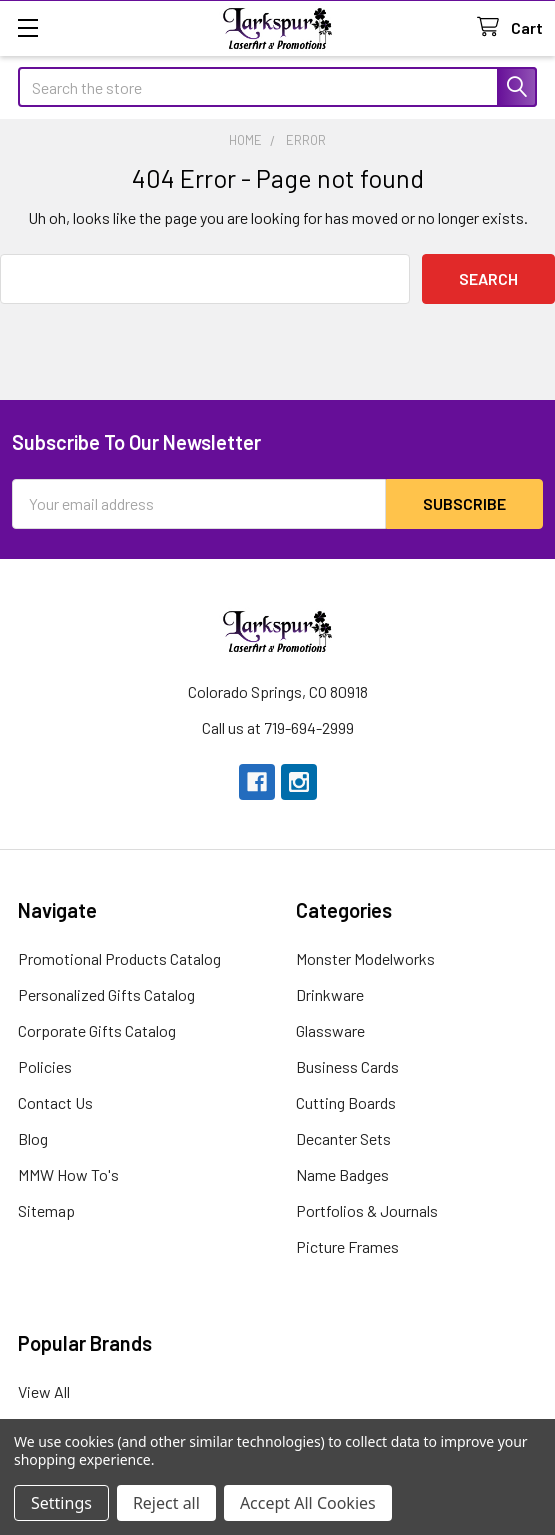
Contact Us (55, 1102)
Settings (61, 1503)
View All (44, 1391)
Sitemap (46, 1210)
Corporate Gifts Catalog (97, 1030)
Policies (45, 1066)
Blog (33, 1138)
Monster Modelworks (365, 958)
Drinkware (330, 994)
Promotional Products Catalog (119, 958)
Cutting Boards (346, 1102)
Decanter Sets (343, 1138)
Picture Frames (347, 1246)
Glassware (330, 1030)
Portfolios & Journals (367, 1210)
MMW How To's (68, 1174)
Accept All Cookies (308, 1503)
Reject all (166, 1503)
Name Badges (342, 1174)
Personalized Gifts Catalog (106, 994)
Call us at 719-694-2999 (278, 727)
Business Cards (347, 1066)
